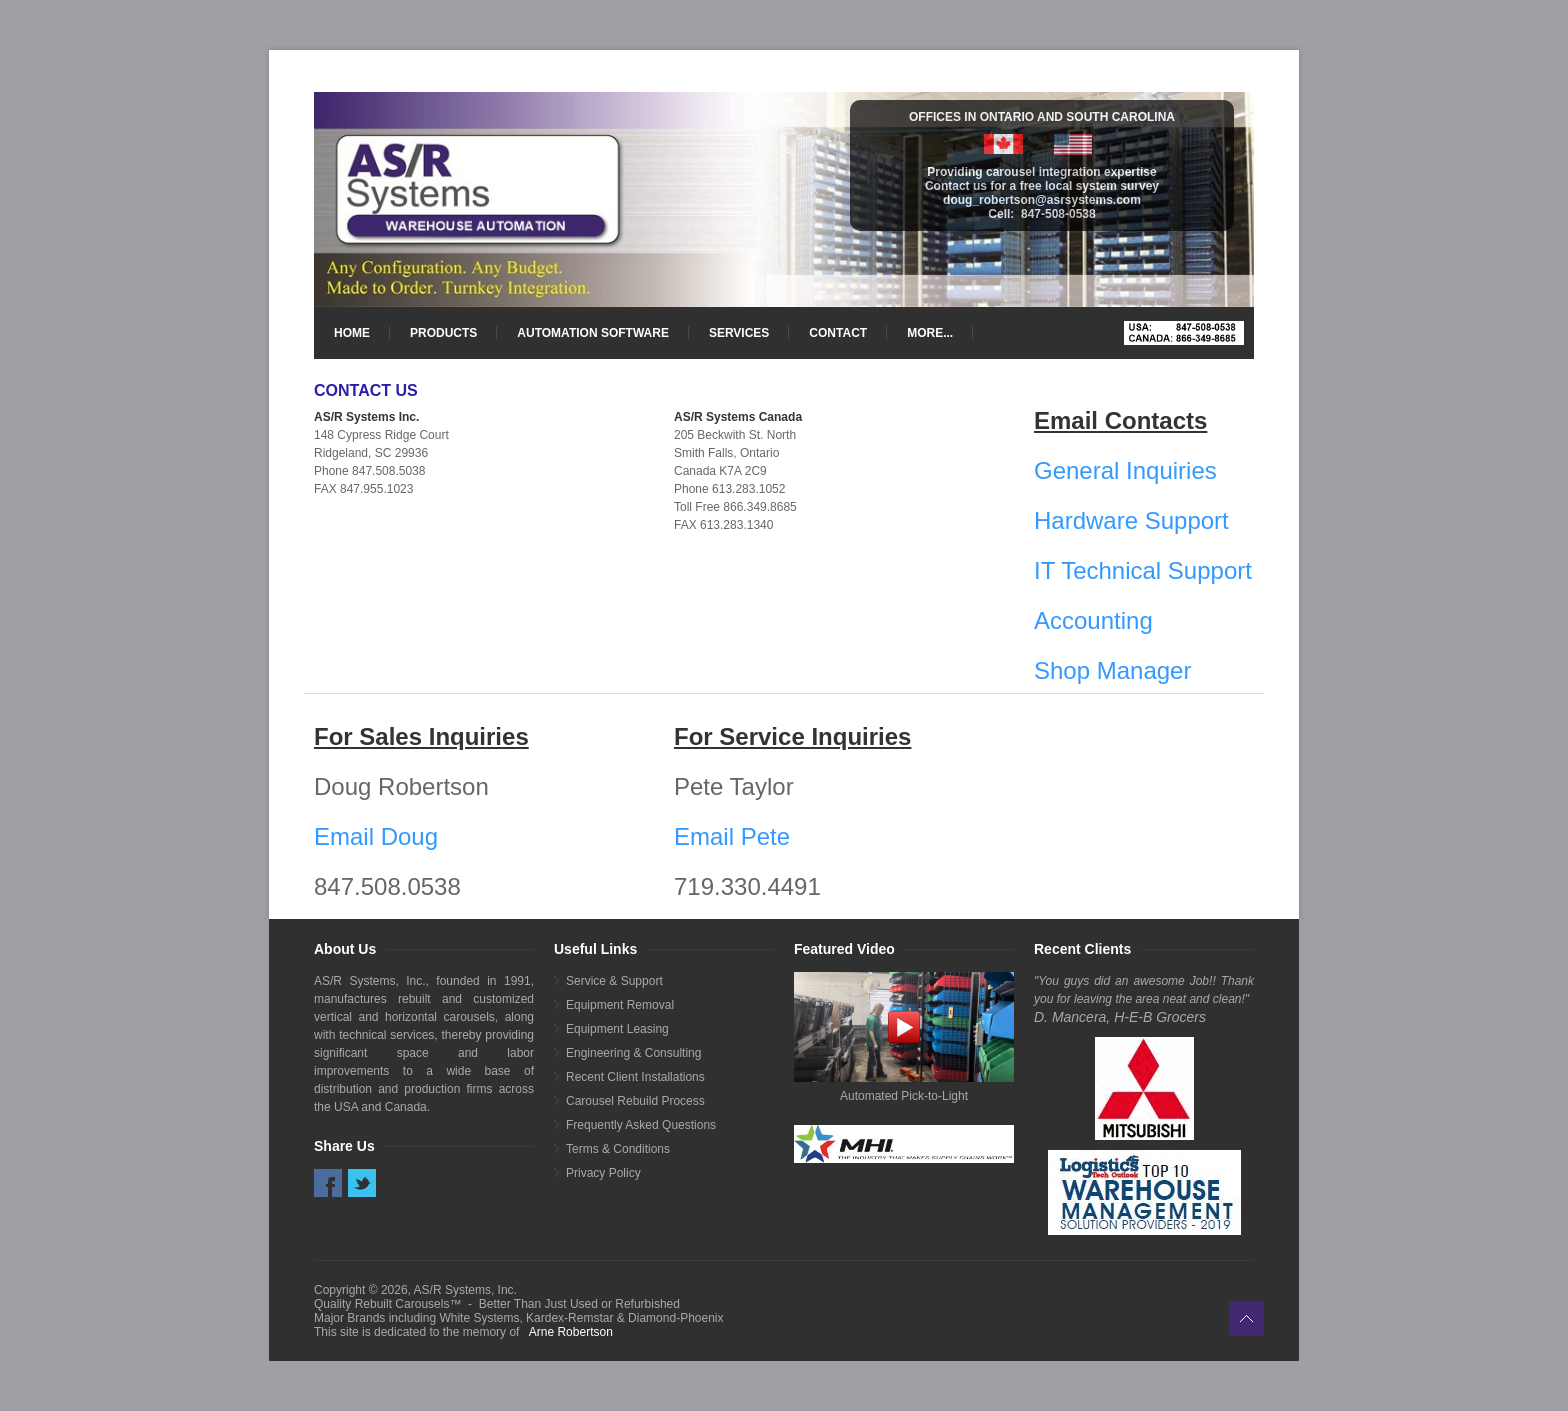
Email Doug (376, 836)
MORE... (930, 333)
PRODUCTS (443, 333)
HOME (352, 333)
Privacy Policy (603, 1173)
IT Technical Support (1143, 570)
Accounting (1093, 620)
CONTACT (838, 333)
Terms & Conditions (618, 1149)
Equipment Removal (620, 1005)
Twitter (362, 1183)
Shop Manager (1112, 670)
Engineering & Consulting (633, 1053)
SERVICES (739, 333)
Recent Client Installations (635, 1077)
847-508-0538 (1058, 214)
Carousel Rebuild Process (635, 1101)
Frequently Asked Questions (641, 1125)
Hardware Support (1131, 520)
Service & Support (614, 981)
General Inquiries (1125, 470)
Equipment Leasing (617, 1029)
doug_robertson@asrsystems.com (1042, 200)
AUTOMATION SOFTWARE (593, 333)
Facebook (328, 1183)
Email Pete (732, 836)
